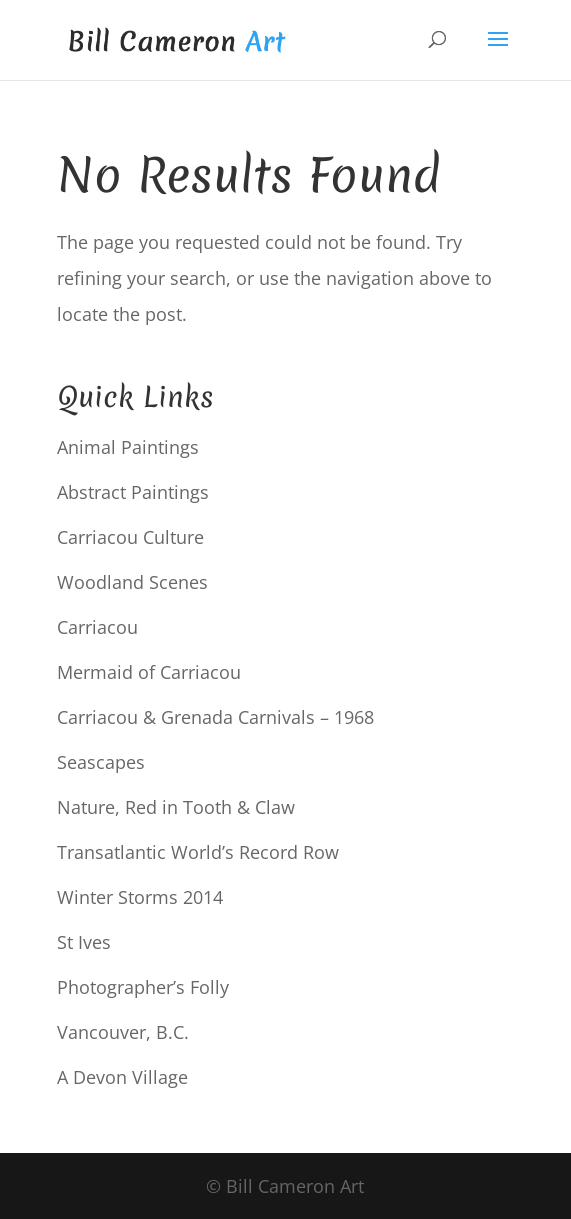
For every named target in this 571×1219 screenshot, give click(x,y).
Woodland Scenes (132, 582)
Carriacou (97, 627)
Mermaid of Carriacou (149, 672)
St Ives (84, 942)
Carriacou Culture (130, 537)
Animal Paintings (128, 447)
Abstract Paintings (133, 492)
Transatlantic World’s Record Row (198, 852)
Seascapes (101, 762)
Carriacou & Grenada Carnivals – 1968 (215, 717)
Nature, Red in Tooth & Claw (176, 807)
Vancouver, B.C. (123, 1032)
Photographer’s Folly (143, 987)
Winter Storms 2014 (140, 897)
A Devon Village (122, 1077)
